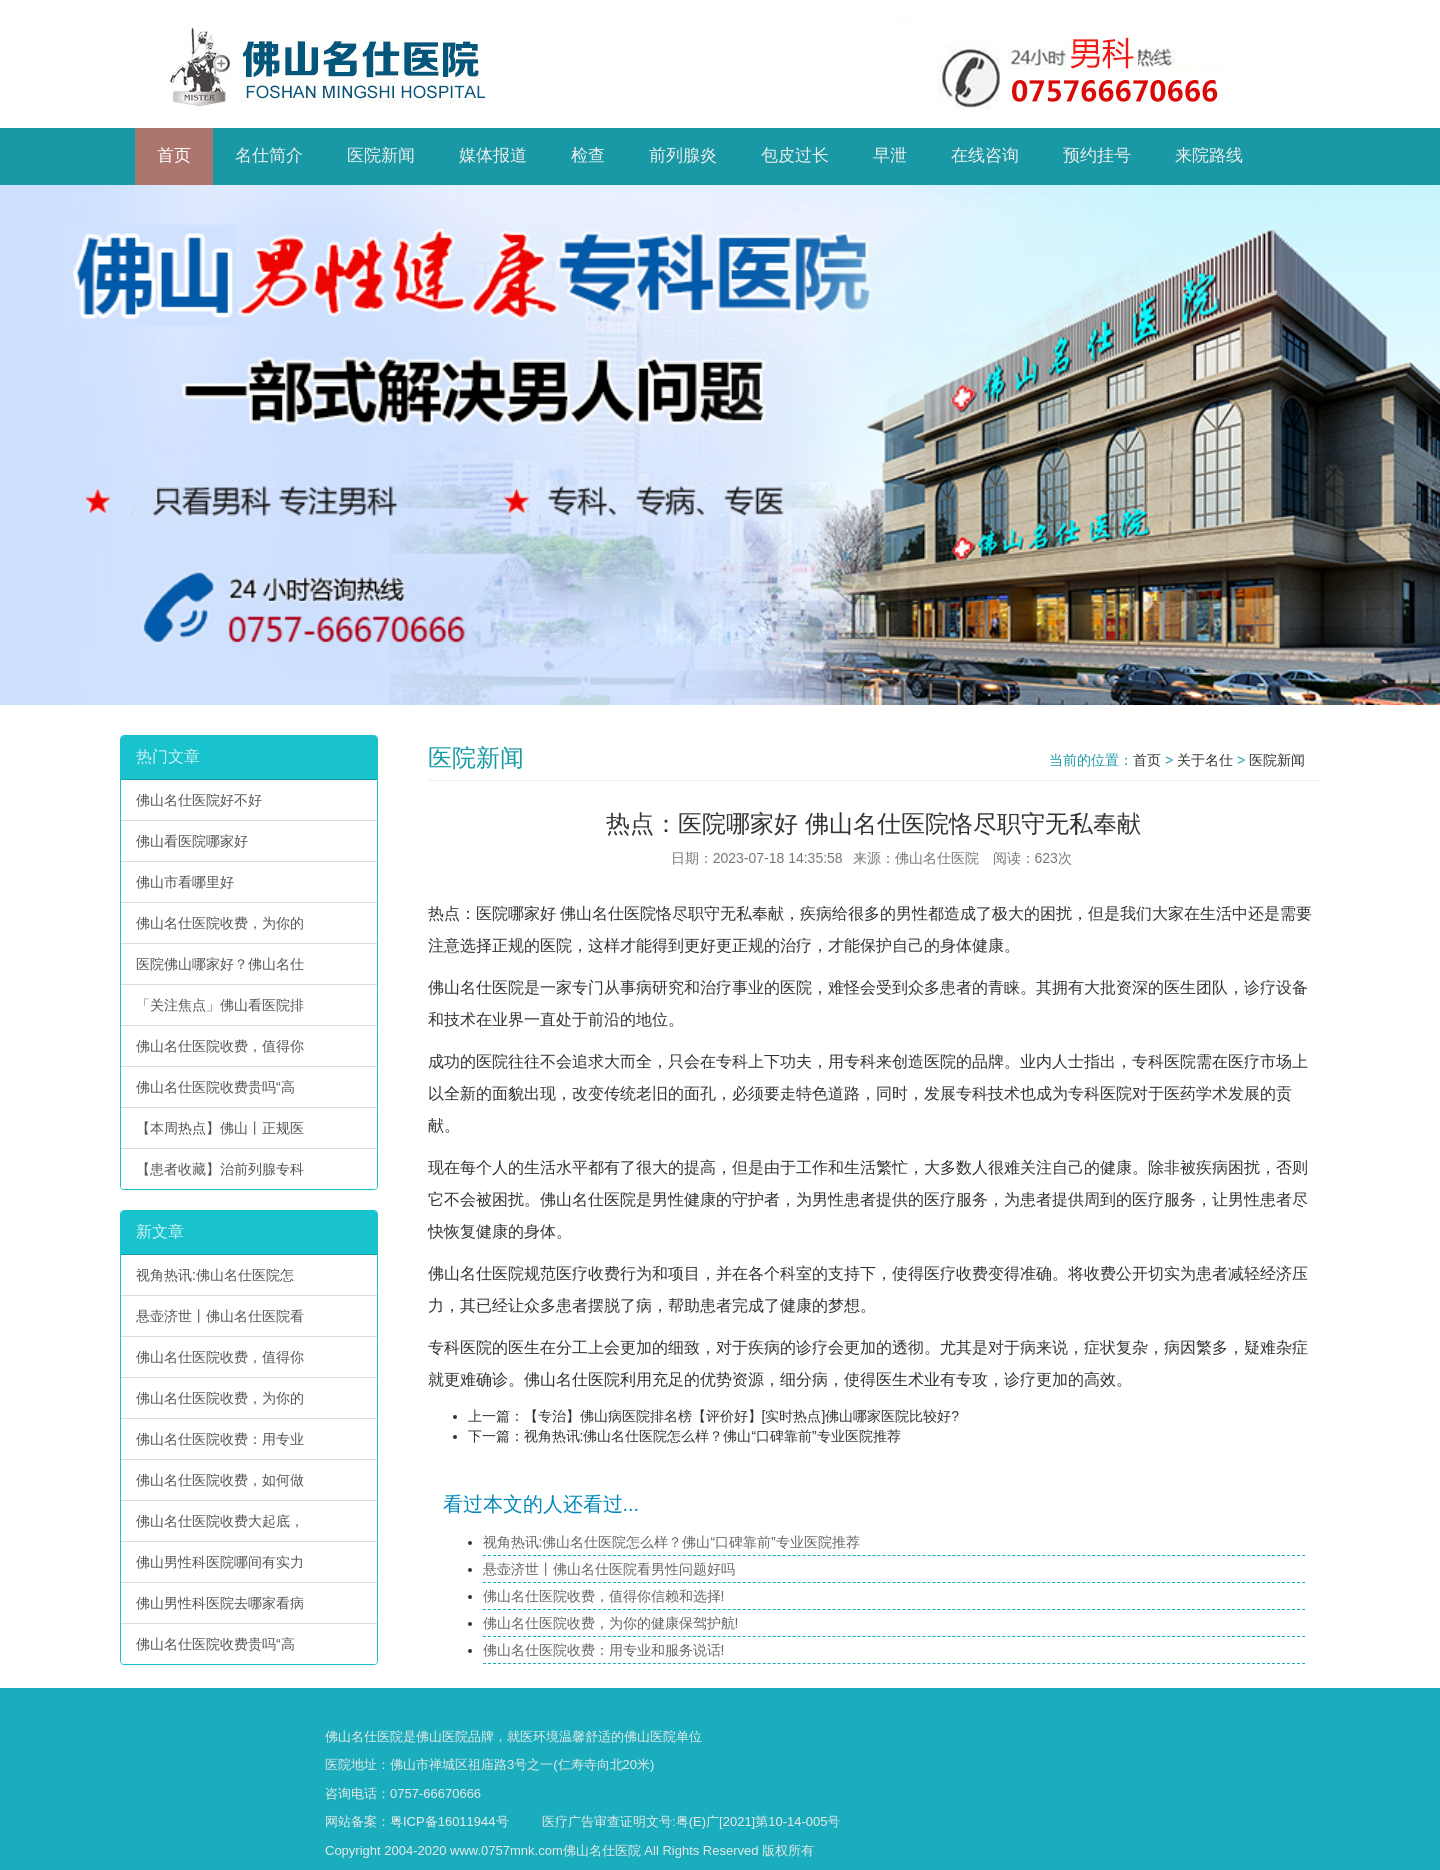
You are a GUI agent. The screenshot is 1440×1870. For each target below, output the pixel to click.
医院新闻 (1277, 760)
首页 (1147, 760)
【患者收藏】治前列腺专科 (220, 1169)
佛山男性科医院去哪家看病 (220, 1603)
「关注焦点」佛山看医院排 (220, 1005)
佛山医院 (442, 1736)
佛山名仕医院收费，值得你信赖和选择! (604, 1596)
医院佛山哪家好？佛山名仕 (220, 964)
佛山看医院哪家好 (192, 841)
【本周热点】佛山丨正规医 (220, 1128)
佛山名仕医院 (608, 913)
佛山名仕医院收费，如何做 (220, 1480)
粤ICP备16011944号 (449, 1821)
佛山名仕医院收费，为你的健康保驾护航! (611, 1623)
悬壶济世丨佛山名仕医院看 (220, 1316)
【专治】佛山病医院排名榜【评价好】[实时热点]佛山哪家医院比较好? (742, 1416)
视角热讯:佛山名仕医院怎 (215, 1275)
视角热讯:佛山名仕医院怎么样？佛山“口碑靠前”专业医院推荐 (712, 1436)
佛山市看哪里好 (185, 882)
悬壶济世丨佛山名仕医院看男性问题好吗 (609, 1569)
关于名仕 (1205, 760)
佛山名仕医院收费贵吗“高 (215, 1087)
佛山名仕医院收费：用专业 (220, 1439)
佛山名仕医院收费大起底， (220, 1521)
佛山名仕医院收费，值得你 (220, 1046)
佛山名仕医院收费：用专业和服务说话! (604, 1650)
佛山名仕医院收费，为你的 (220, 923)
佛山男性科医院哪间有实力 (220, 1562)
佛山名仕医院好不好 (199, 800)
